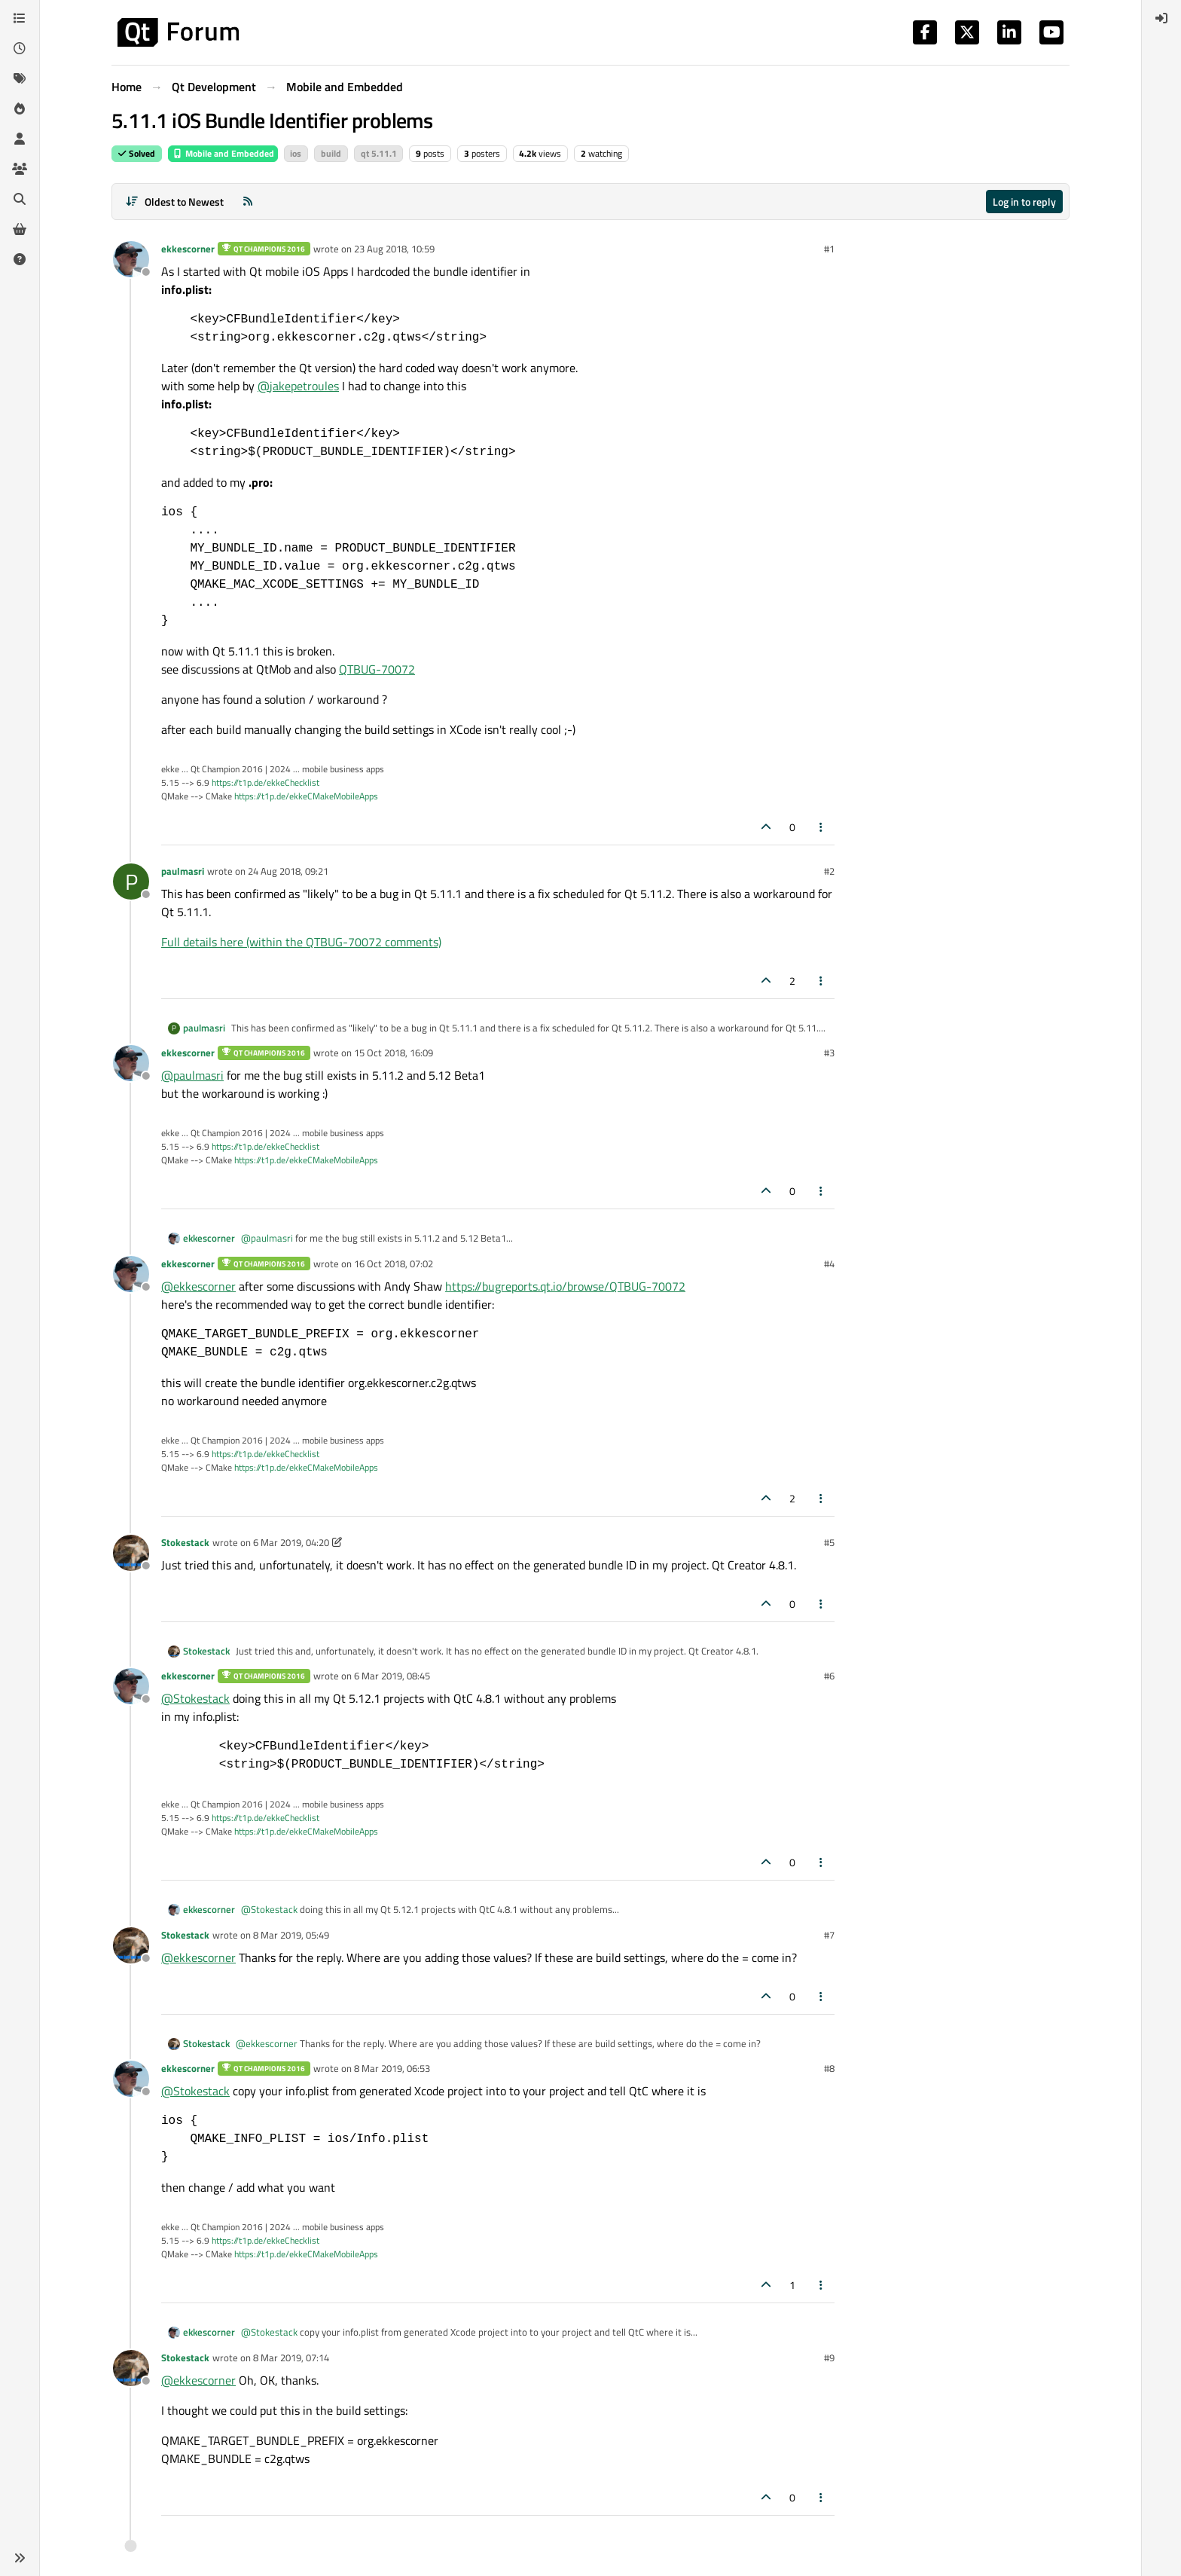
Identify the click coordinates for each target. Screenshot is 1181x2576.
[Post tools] (821, 827)
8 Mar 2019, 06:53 (392, 2068)
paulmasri (182, 871)
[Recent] (19, 48)
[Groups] (19, 169)
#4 (829, 1263)
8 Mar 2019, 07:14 (291, 2357)
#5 (829, 1542)
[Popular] (19, 108)
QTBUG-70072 (377, 669)
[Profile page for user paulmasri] (131, 881)
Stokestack (185, 1542)
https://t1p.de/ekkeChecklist (265, 782)
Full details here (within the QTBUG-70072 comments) (301, 942)
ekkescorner (188, 248)
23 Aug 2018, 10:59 (394, 248)
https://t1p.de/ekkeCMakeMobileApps (306, 796)
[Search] (19, 199)
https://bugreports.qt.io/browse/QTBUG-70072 (565, 1286)
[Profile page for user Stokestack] (131, 1553)
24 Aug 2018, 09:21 (288, 871)
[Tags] (19, 78)
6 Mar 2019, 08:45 (392, 1675)
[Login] (1161, 18)
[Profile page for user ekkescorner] (131, 259)
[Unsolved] (19, 259)
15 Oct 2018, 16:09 (393, 1052)
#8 (829, 2068)
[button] (19, 2558)
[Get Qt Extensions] (19, 229)
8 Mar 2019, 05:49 (291, 1934)
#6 (829, 1675)
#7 (829, 1934)
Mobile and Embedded (223, 153)
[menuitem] (1161, 18)
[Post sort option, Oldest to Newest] (174, 201)
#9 (829, 2357)
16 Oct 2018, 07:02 (393, 1263)
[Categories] (19, 18)
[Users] (19, 139)
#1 (829, 248)
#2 (829, 871)
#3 (829, 1052)
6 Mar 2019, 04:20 (291, 1542)
